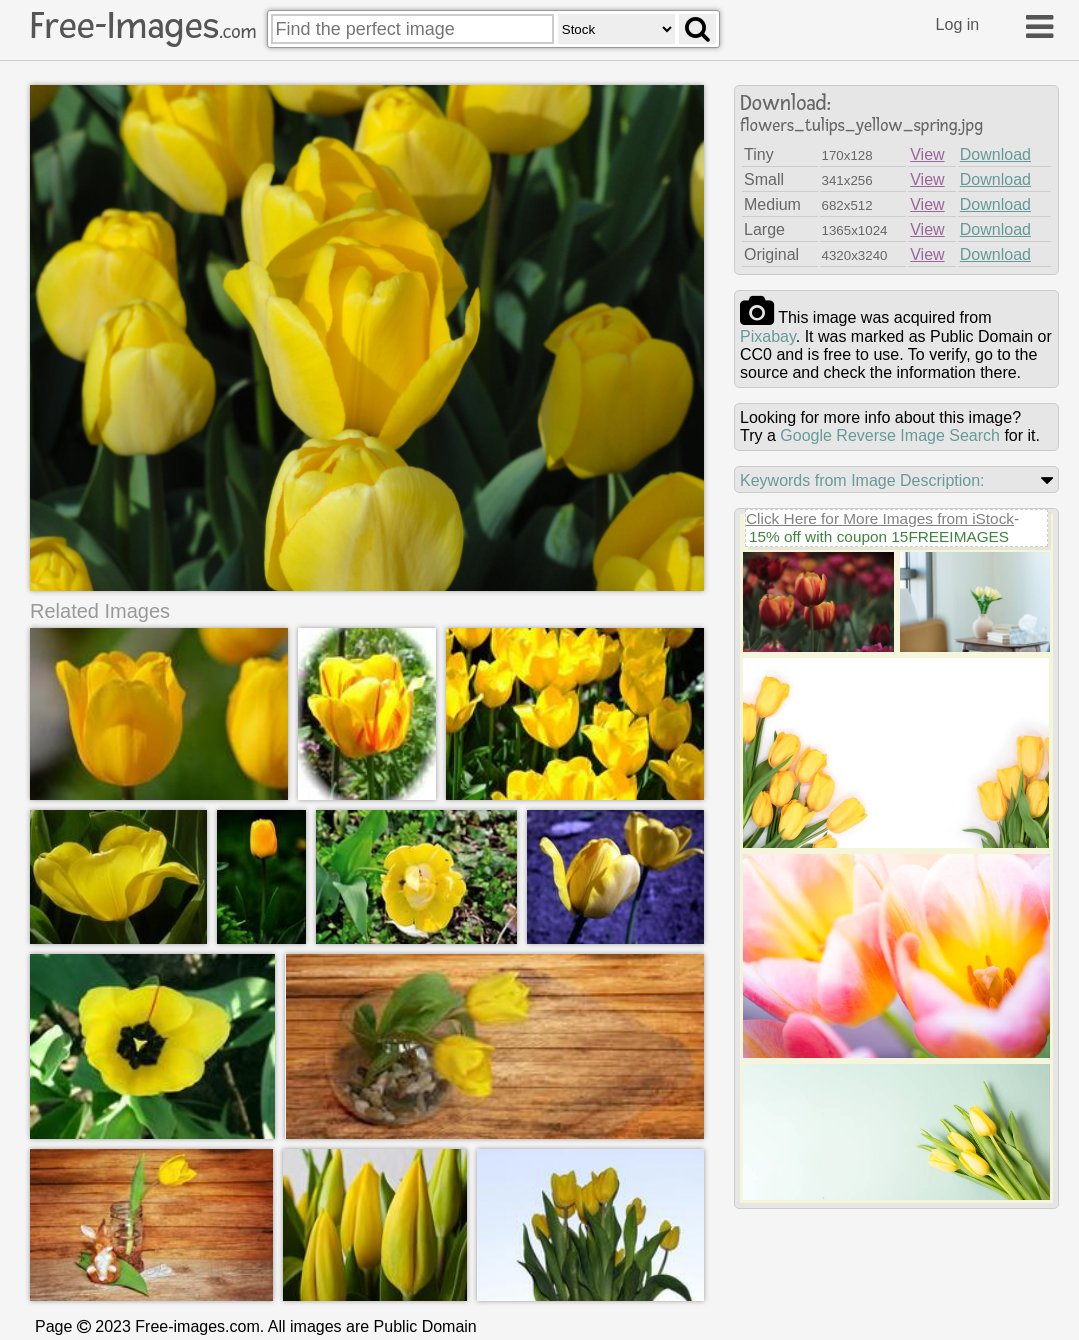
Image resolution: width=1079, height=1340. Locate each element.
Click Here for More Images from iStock (880, 518)
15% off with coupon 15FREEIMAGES (879, 536)
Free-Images (143, 26)
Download (995, 154)
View (927, 154)
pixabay (768, 336)
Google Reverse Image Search (890, 435)
